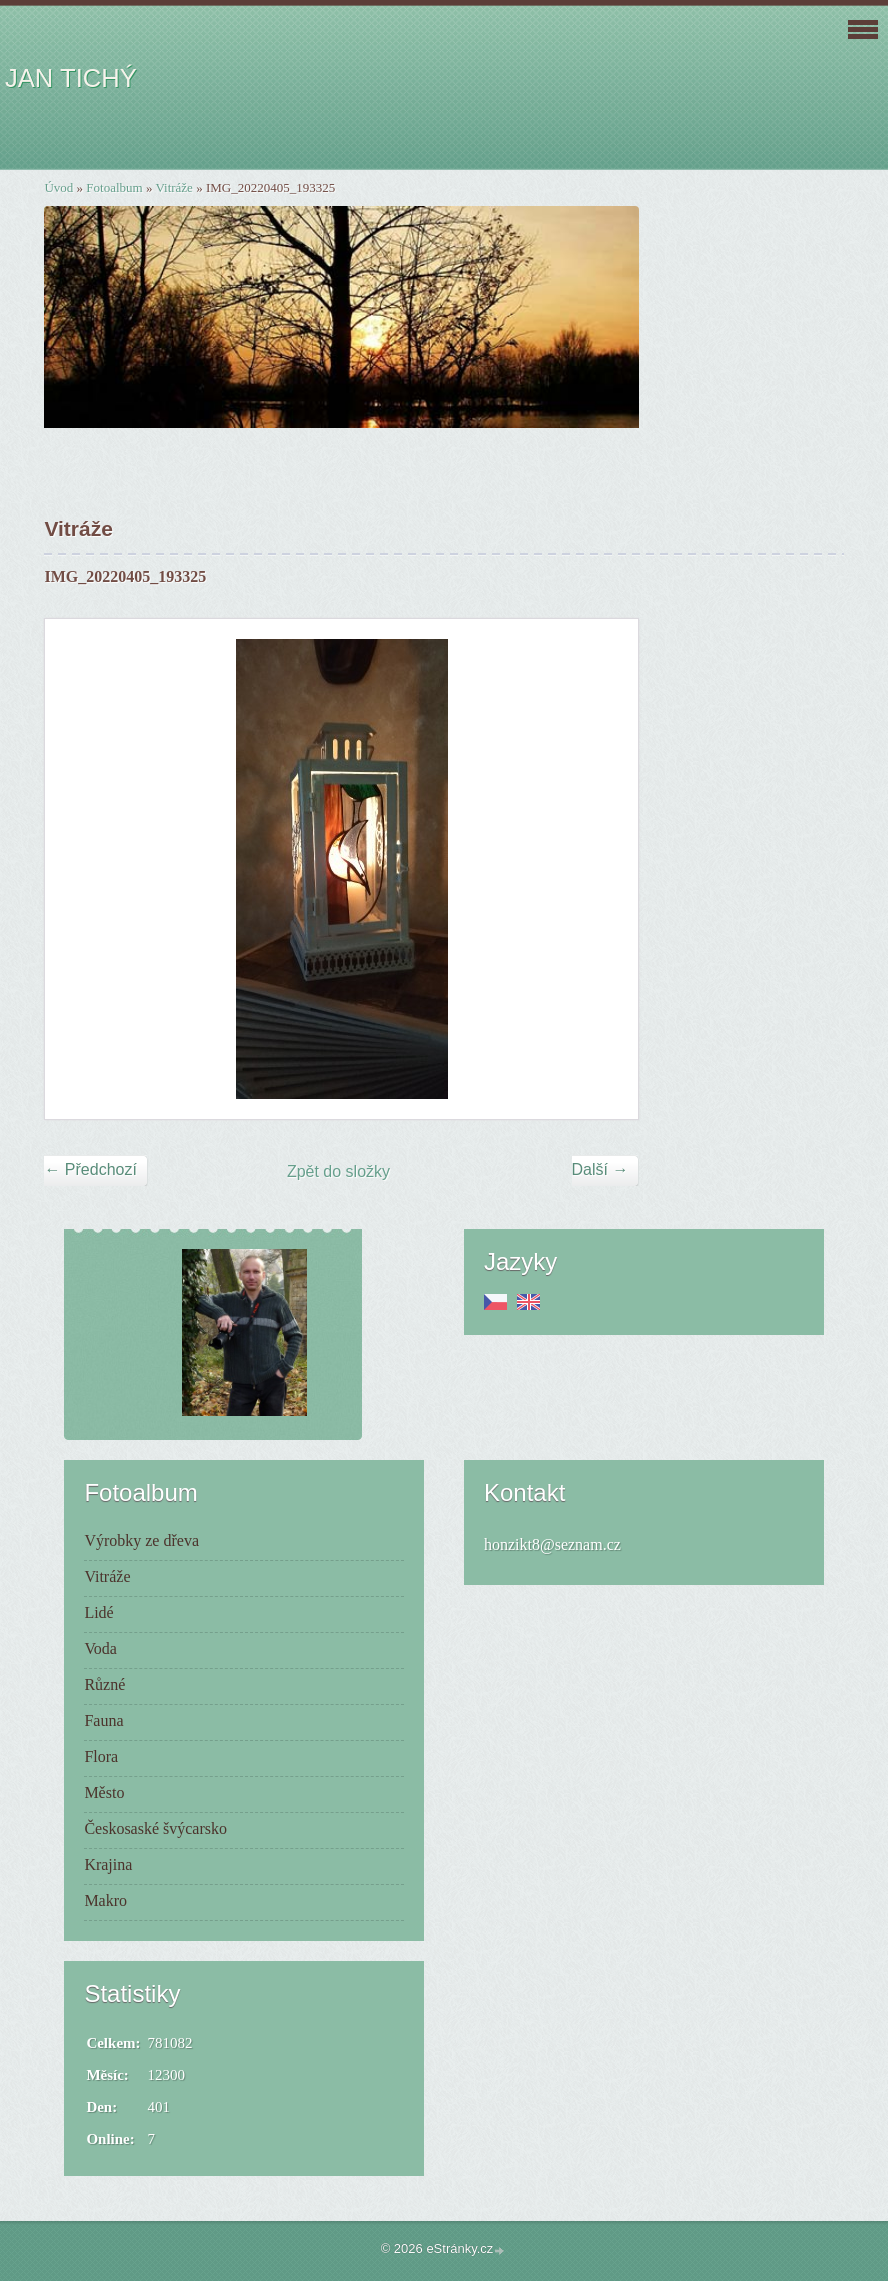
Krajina (108, 1864)
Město (104, 1792)
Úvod (58, 187)
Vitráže (173, 187)
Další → (600, 1169)
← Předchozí (90, 1169)
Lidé (98, 1612)
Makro (105, 1900)
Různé (104, 1684)
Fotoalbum (114, 187)
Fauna (103, 1720)
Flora (101, 1756)
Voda (100, 1648)
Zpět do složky (338, 1171)
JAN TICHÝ (71, 78)
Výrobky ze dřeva (141, 1540)
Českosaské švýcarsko (155, 1828)
